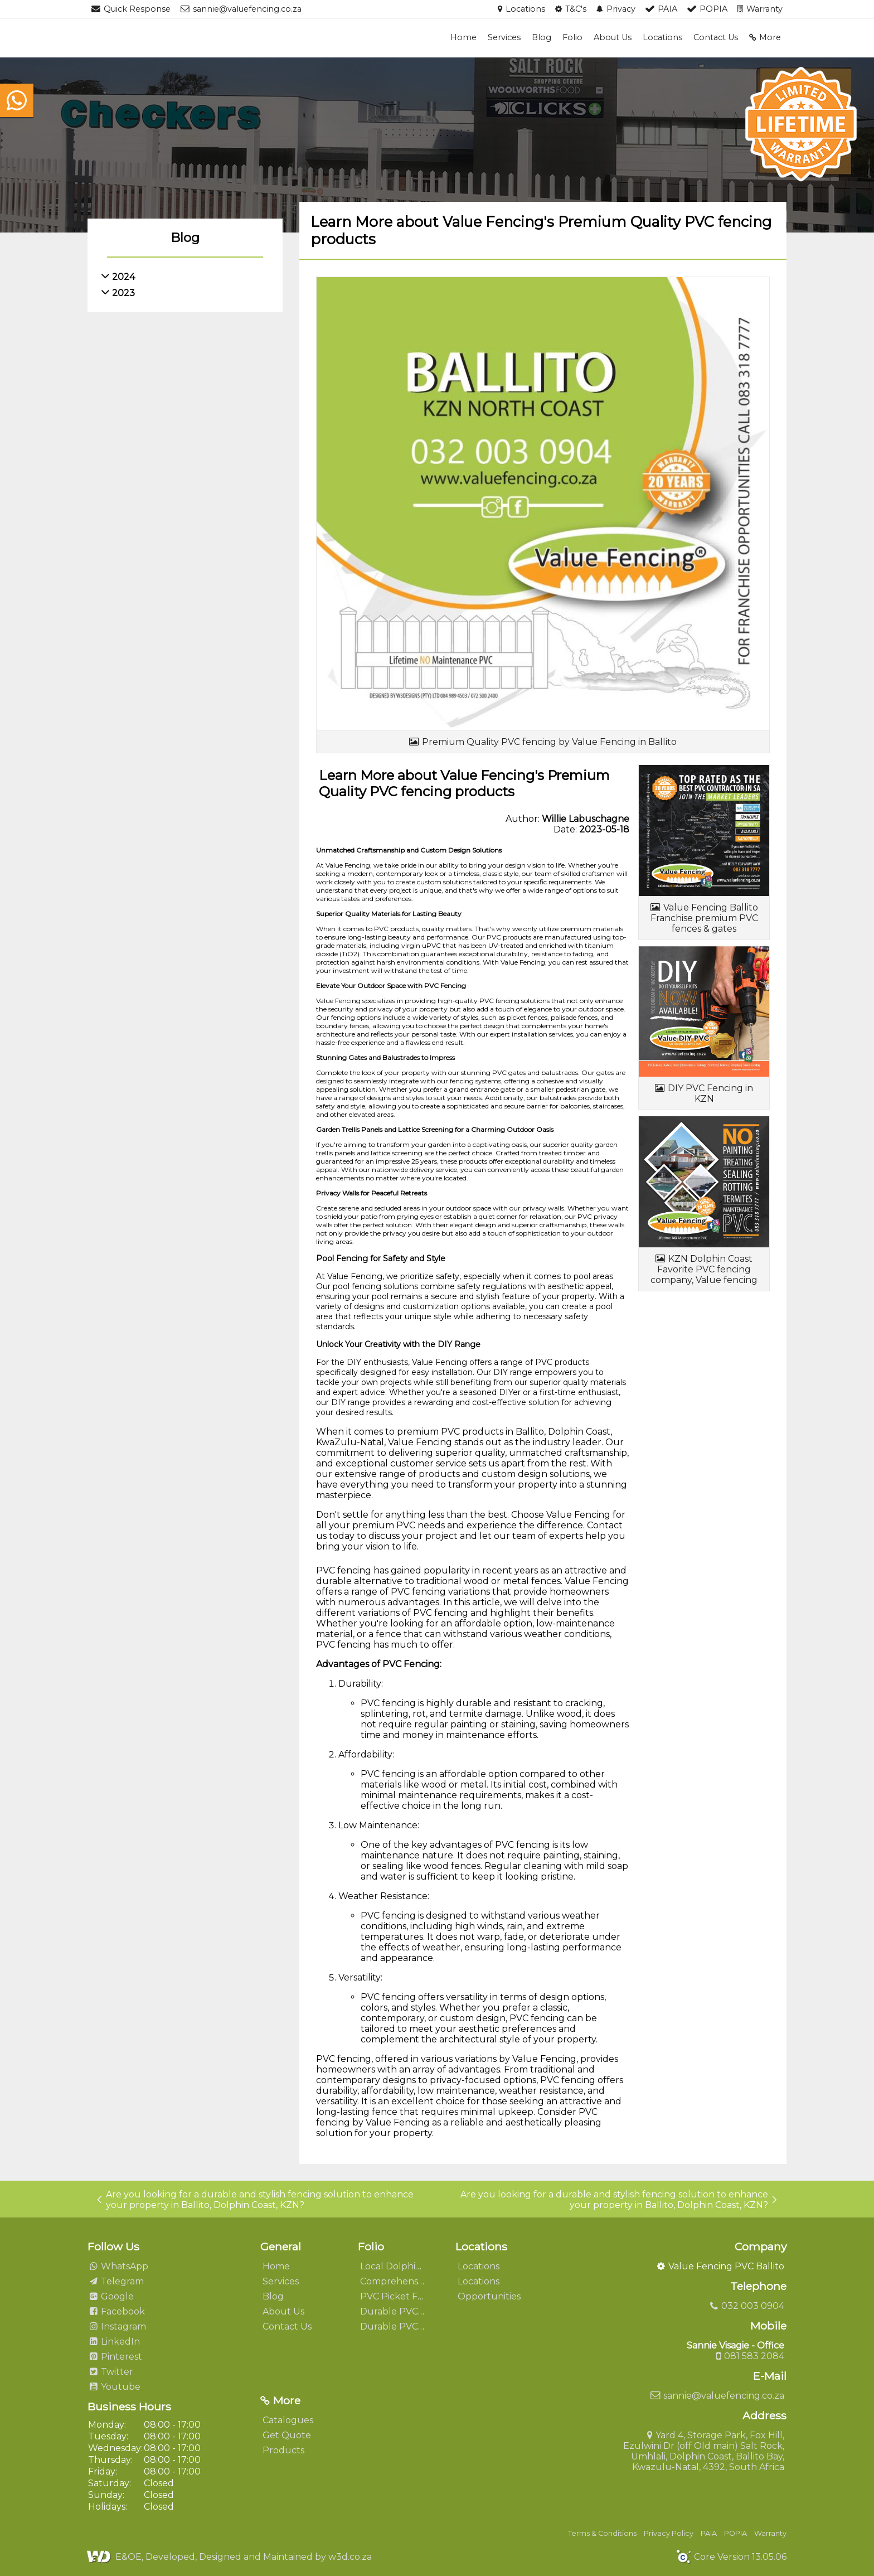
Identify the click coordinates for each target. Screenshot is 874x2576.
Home (463, 37)
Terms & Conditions (602, 2533)
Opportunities (489, 2296)
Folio (572, 37)
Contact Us (715, 37)
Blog (541, 37)
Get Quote (287, 2435)
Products (283, 2450)
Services (504, 37)
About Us (613, 37)
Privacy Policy (668, 2533)
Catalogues (288, 2420)
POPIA (735, 2533)
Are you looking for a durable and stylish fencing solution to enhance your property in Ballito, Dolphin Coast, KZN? (255, 2199)
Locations (662, 37)
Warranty (770, 2533)
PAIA (709, 2533)
